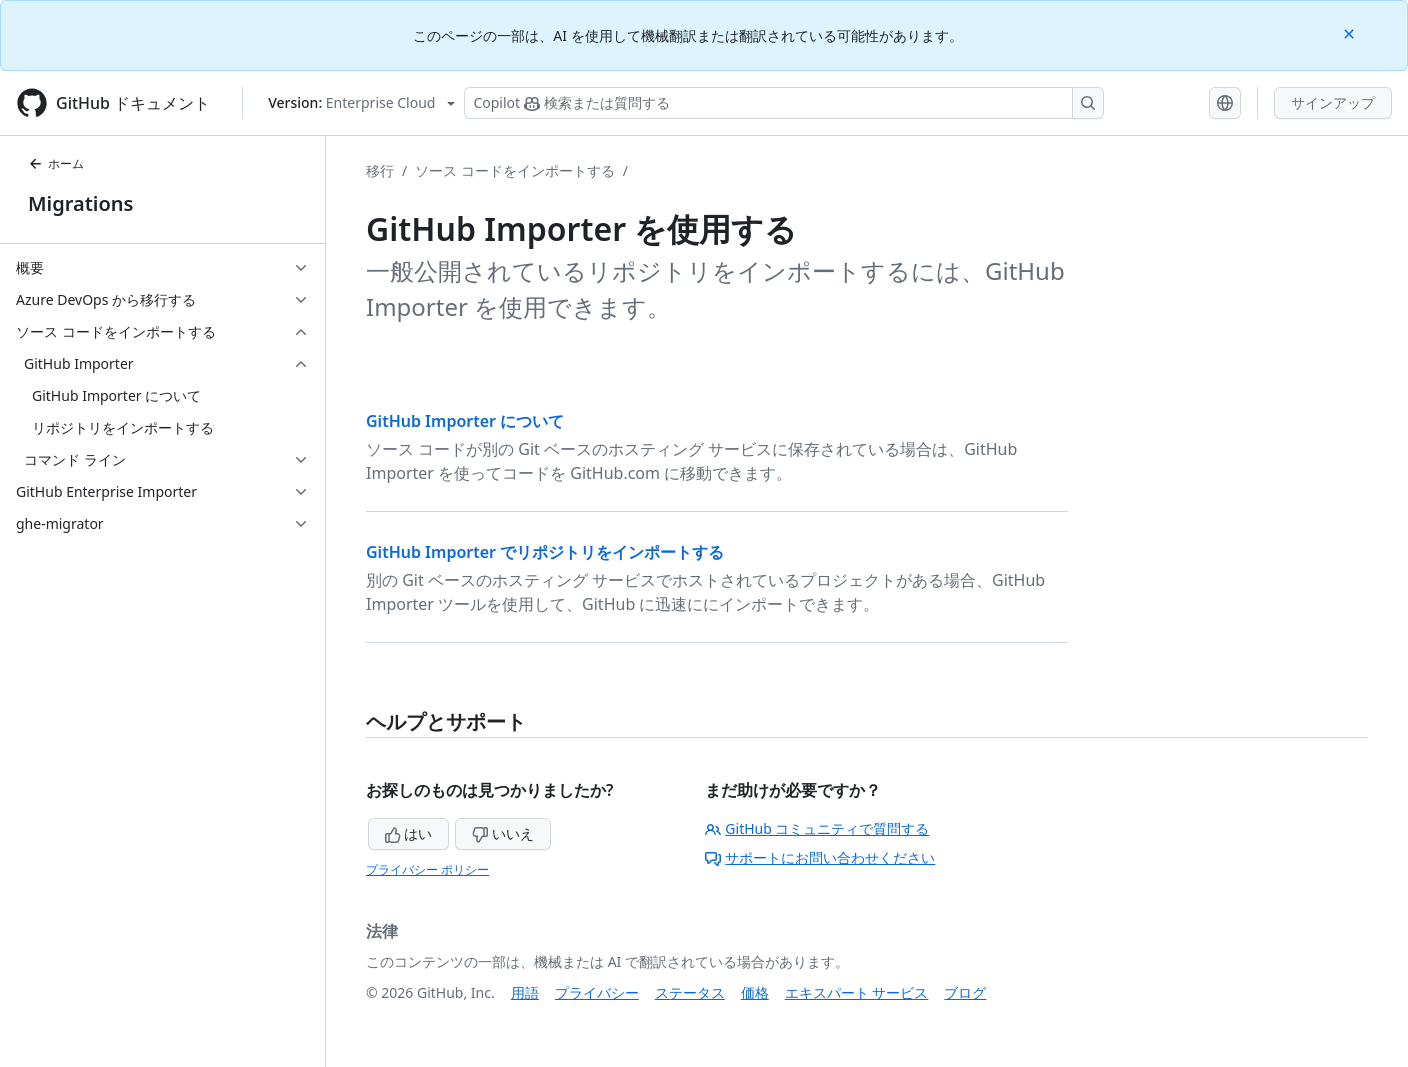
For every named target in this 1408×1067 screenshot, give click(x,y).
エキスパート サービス (857, 992)
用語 (525, 992)
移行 (380, 170)
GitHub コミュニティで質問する (817, 828)
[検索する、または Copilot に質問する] (784, 103)
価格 (755, 992)
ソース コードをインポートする (515, 170)
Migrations (80, 203)
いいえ (503, 833)
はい (409, 833)
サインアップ (1333, 102)
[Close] (1351, 32)
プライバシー (597, 992)
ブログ (965, 992)
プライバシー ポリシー (427, 869)
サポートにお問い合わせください (820, 857)
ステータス (690, 992)
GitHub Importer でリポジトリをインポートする (545, 552)
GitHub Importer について (465, 421)
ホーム (56, 163)
